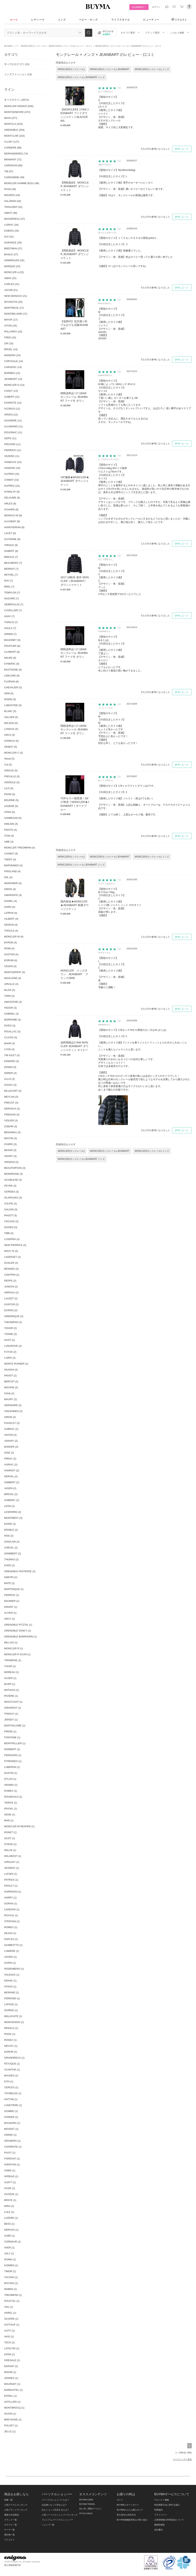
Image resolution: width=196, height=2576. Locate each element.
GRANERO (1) (12, 2140)
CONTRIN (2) (11, 1274)
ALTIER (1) (10, 1612)
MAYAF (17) (11, 319)
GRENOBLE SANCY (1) (17, 1630)
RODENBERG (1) (14, 1968)
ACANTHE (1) (12, 2069)
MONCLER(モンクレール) (71, 69)
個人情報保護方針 (12, 2565)
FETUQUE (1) (12, 2063)
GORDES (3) (11, 1191)
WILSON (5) (11, 723)
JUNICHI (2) (11, 1286)
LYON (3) (9, 1049)
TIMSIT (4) (10, 859)
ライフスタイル (120, 19)
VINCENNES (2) (13, 1411)
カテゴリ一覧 (10, 2525)
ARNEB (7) (10, 634)
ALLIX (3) (9, 1079)
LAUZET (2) (10, 1298)
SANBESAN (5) (12, 818)
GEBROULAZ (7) (13, 604)
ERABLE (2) (11, 1529)
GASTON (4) (11, 954)
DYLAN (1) (10, 1778)
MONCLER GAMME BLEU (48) (21, 183)
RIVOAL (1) (10, 1808)
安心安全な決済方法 (126, 2515)
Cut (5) (8, 764)
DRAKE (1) (10, 1980)
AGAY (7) (9, 616)
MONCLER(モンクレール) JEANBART (109, 69)
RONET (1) (10, 1832)
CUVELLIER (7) (13, 610)
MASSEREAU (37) (14, 218)
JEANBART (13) (13, 379)
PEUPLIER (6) (12, 645)
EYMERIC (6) (11, 663)
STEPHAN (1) (12, 1921)
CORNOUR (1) (12, 2241)
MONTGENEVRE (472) (17, 112)
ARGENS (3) (11, 1162)
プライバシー (160, 2515)
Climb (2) (9, 1393)
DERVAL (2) (11, 1476)
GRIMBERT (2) (12, 1553)
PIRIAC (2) (10, 1458)
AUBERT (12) (11, 396)
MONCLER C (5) (13, 752)
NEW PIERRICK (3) (15, 1245)
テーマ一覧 (9, 2530)
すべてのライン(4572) (16, 99)
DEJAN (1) (10, 1933)
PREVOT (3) (11, 1102)
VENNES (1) (11, 2378)
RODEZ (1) (10, 2039)
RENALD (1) (11, 2028)
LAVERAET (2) (12, 1256)
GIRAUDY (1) (11, 1862)
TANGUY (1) (11, 1713)
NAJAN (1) (10, 2413)
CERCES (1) (11, 2087)
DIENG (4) (10, 889)
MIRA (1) (9, 2206)
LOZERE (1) (11, 2217)
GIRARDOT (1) (12, 1707)
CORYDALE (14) (13, 361)
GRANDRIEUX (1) (14, 2057)
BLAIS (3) (9, 990)
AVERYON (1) (12, 2164)
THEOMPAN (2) (13, 1322)
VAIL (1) (8, 2306)
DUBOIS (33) (11, 230)
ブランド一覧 (10, 2520)
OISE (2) (9, 1452)
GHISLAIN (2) (12, 1541)
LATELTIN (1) (11, 2348)
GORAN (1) (10, 1903)
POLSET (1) (11, 2425)
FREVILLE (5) (12, 776)
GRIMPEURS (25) (14, 260)
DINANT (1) (10, 1606)
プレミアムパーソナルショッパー (57, 2520)
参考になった (182, 149)
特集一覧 (8, 2500)
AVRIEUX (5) (11, 740)
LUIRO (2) (10, 1357)
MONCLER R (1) (13, 1648)
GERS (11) (10, 438)
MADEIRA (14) (12, 355)
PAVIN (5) (9, 794)
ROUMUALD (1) (13, 1796)
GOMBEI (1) (11, 2111)
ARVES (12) (11, 414)
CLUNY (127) (11, 141)
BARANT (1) (11, 2366)
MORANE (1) (11, 1992)
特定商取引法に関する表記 (167, 2505)
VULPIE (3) (10, 1203)
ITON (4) (9, 835)
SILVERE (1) (11, 2318)
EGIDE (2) (10, 1523)
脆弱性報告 (159, 2525)
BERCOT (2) (11, 1381)
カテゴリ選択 (130, 32)
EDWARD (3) (11, 1061)
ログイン (156, 7)
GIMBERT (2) (11, 1482)
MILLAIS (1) (10, 1642)
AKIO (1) (9, 2336)
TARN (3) (9, 995)
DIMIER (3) (10, 1073)
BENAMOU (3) (12, 1132)
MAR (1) (8, 1820)
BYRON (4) (10, 942)
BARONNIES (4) (13, 865)
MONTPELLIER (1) (14, 1743)
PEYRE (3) (10, 1185)
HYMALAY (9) (12, 491)
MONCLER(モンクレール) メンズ (152, 69)
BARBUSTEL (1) (13, 2389)
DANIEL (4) (10, 901)
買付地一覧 (9, 2535)
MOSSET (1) (11, 2128)
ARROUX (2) (11, 1292)
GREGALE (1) (12, 2360)
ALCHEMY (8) (12, 521)
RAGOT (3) (10, 1215)
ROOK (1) (9, 2034)
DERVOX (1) (11, 2229)
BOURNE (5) (11, 800)
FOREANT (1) (12, 2158)
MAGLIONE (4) (12, 978)
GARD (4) (9, 906)
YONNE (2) (10, 1334)
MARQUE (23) (12, 266)
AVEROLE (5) (12, 782)
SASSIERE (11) (13, 420)
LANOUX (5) (11, 729)
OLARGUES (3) (13, 1197)
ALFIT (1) (9, 2330)
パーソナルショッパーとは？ (55, 2500)
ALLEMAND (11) (13, 426)
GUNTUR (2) (11, 1304)
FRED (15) (10, 337)
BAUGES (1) (11, 2075)
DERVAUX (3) (12, 1108)
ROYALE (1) (11, 1915)
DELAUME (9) (12, 497)
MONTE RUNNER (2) (16, 1363)
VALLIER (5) (11, 717)
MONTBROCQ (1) (14, 2407)
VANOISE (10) (12, 468)
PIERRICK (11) (12, 450)
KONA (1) (9, 2354)
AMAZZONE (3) (13, 1001)
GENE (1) (9, 1814)
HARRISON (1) (12, 1891)
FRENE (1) (10, 1731)
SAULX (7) (10, 628)
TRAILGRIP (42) (13, 207)
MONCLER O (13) (14, 384)
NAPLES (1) (11, 1939)
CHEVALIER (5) (13, 687)
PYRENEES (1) (12, 1761)
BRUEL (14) (11, 349)
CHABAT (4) (11, 853)
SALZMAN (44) (12, 201)
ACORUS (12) (12, 408)
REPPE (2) (10, 1280)
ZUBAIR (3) (10, 1126)
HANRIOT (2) (11, 1470)
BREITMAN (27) (13, 248)
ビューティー (151, 19)
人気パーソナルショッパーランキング (60, 2515)
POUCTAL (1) (11, 2300)
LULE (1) (9, 2212)
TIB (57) (8, 171)
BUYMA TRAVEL (87, 2504)
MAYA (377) (10, 118)
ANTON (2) (10, 1434)
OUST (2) (9, 1340)
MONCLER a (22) (14, 272)
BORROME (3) (12, 1019)
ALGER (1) (10, 1678)
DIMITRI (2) (10, 1577)
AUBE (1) (9, 2235)
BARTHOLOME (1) (14, 1725)
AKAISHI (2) (11, 1369)
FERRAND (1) (12, 1998)
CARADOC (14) (13, 367)
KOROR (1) (10, 2051)
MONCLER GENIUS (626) (18, 106)
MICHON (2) (11, 1387)
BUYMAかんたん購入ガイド (130, 2510)
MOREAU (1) (11, 1672)
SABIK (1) (9, 2170)
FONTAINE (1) (12, 1737)
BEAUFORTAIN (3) (14, 1167)
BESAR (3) (10, 1150)
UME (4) (8, 841)
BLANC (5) (10, 711)
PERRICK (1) (11, 1595)
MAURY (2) (10, 1399)
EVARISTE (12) (12, 402)
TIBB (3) (8, 1233)
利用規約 (158, 2510)
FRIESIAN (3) (11, 1114)
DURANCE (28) (13, 242)
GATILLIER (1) (12, 2401)
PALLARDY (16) (13, 331)
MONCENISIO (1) (14, 2022)
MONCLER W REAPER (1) (19, 1826)
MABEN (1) (10, 2289)
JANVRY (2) (11, 1440)
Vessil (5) (9, 758)
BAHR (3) (9, 1043)
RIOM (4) (9, 948)
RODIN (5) (10, 699)
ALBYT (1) (10, 2182)
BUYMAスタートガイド (128, 2505)
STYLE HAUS (85, 2513)
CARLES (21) (11, 284)
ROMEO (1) (10, 1927)
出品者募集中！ (138, 7)
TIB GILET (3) (12, 1055)
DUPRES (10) (12, 485)
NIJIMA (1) (10, 2259)
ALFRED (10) (11, 473)
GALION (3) (10, 1209)
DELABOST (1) (12, 1856)
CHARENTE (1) (13, 2146)
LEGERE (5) (11, 806)
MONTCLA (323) (13, 123)
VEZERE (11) (11, 456)
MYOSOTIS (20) (13, 301)
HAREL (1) (10, 2312)
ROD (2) (8, 1535)
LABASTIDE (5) (13, 705)
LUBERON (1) (12, 1767)
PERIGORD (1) (12, 1755)
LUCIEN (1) (10, 1873)
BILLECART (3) (12, 1090)
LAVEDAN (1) (11, 1909)
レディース (38, 19)
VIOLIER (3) (11, 1120)
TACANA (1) (11, 2277)
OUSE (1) (9, 2188)
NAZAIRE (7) (11, 598)
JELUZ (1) (10, 2431)
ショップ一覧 (48, 2525)
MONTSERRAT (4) (14, 972)
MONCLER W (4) (13, 936)
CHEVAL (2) (11, 1547)
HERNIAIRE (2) (12, 1405)
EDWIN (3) (10, 1067)
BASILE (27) (11, 254)
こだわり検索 (179, 32)
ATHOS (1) (10, 1986)
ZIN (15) (8, 343)
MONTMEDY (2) (13, 1517)
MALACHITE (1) (13, 2016)
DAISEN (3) (10, 1227)
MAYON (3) (10, 1138)
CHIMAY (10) (11, 479)
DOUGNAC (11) (13, 432)
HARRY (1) (10, 1897)
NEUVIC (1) (10, 2045)
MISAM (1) (10, 2372)
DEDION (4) (11, 924)
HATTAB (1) (10, 2099)
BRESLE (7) (11, 556)
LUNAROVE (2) (13, 1345)
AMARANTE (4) (13, 895)
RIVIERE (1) (11, 1695)
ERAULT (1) (11, 1885)
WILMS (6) (10, 657)
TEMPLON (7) (12, 592)
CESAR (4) (10, 966)
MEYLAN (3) (11, 1096)
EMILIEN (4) (11, 823)
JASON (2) (10, 1488)
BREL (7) (9, 586)
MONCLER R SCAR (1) (17, 1654)
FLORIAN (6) (11, 681)
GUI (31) (9, 236)
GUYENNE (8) (12, 539)
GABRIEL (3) (11, 1013)
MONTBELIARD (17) (15, 313)
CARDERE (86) (12, 147)
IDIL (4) (8, 877)
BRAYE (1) (10, 2200)
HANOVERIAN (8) (14, 527)
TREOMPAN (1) (13, 2295)
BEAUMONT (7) (13, 562)
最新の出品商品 (11, 2515)
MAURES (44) (12, 195)
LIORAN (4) (10, 912)
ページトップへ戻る (182, 2459)
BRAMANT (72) (12, 159)
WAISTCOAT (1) (13, 1701)
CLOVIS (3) (10, 1037)
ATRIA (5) (9, 812)
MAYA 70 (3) (11, 1251)
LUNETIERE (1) (13, 2105)
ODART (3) (10, 1156)
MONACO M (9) (13, 515)
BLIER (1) (9, 1684)
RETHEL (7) (11, 574)
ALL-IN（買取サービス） (91, 2508)
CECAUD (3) (11, 1221)
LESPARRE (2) (12, 1512)
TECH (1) (9, 2342)
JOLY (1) (9, 2253)
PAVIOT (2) (10, 1375)
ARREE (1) (10, 2134)
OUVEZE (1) (11, 2194)
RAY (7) (8, 580)
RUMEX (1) (10, 1790)
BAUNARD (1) (12, 2123)
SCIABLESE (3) (13, 1179)
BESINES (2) (11, 1268)
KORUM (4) (10, 960)
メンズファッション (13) (18, 74)
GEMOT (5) (10, 746)
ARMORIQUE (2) (13, 1316)
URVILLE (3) (11, 984)
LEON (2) (9, 1506)
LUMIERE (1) (11, 1951)
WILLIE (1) (10, 1850)
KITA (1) (8, 2081)
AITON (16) (10, 325)
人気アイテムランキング (15, 2505)
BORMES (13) (12, 373)
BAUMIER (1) (11, 1601)
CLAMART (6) (12, 651)
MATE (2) (9, 1583)
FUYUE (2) (10, 1351)
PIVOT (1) (9, 2152)
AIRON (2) (10, 1417)
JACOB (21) (11, 290)
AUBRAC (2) (11, 1428)
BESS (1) (9, 2223)
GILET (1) (9, 1838)
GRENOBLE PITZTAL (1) (18, 1624)
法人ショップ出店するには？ (55, 2510)
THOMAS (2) (11, 1559)
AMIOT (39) (10, 212)
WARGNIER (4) (13, 883)
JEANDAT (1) (11, 1867)
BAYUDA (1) (11, 2283)
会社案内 (158, 2530)
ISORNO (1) (11, 2010)
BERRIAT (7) (11, 568)
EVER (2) (9, 1565)
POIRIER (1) (11, 2117)
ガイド (120, 2500)
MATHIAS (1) (11, 1690)
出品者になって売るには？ (54, 2505)
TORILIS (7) (11, 622)
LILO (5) (8, 788)
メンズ (62, 19)
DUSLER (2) (11, 1262)
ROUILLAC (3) (12, 1031)
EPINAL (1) (10, 2395)
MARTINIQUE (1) (14, 1589)
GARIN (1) (10, 1962)
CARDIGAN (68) (13, 165)
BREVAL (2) (10, 1494)
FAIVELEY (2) (12, 1423)
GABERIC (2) (11, 1500)
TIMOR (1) (10, 2271)
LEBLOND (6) (12, 675)
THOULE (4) (11, 930)
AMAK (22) (10, 278)
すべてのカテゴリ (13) (16, 64)
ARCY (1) (9, 1618)
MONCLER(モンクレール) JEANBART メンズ (81, 77)
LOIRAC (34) (11, 224)
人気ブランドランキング (15, 2510)
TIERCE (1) (10, 1802)
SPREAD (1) (11, 2176)
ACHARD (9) (11, 509)
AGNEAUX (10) (12, 462)
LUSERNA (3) (12, 1239)
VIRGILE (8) (11, 545)
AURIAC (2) (10, 1464)
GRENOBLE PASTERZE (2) (19, 1571)
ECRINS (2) (10, 1310)
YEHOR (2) (10, 1328)
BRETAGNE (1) (12, 2419)
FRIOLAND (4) (12, 871)
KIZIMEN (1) (11, 2265)
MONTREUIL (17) (14, 307)
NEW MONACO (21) (15, 295)
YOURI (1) (10, 1666)
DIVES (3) (10, 1025)
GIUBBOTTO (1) (13, 1945)
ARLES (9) (10, 503)
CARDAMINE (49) (14, 177)
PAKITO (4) (10, 829)
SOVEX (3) (10, 1084)
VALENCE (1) (11, 1974)
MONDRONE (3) (13, 1173)
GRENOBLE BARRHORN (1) (20, 1636)
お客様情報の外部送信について (169, 2520)
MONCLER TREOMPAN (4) (19, 847)
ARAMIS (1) (10, 1784)
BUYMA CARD (86, 2500)
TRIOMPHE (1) (12, 1660)
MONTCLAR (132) (14, 135)
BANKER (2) (11, 1446)
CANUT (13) (11, 390)
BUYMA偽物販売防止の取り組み (132, 2520)
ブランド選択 (155, 32)
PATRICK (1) (11, 1879)
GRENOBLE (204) (14, 129)
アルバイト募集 (161, 2500)
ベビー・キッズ (88, 19)
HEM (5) (8, 693)
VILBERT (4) (11, 918)
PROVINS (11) (12, 444)
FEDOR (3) (10, 1007)
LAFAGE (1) (11, 2004)
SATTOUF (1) (11, 2324)
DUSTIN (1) (10, 1773)
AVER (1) (9, 2247)
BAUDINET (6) (12, 640)
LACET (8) (10, 533)
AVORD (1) (10, 1956)
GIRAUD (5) (11, 770)
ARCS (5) (9, 734)
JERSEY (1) (11, 1719)
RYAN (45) (10, 189)
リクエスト (179, 19)
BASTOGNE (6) (13, 669)
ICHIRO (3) (10, 1144)
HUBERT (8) (11, 551)
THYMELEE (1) (12, 2093)
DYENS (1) (10, 1844)
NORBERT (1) (12, 1749)
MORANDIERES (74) (16, 153)
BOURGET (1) (12, 2384)
